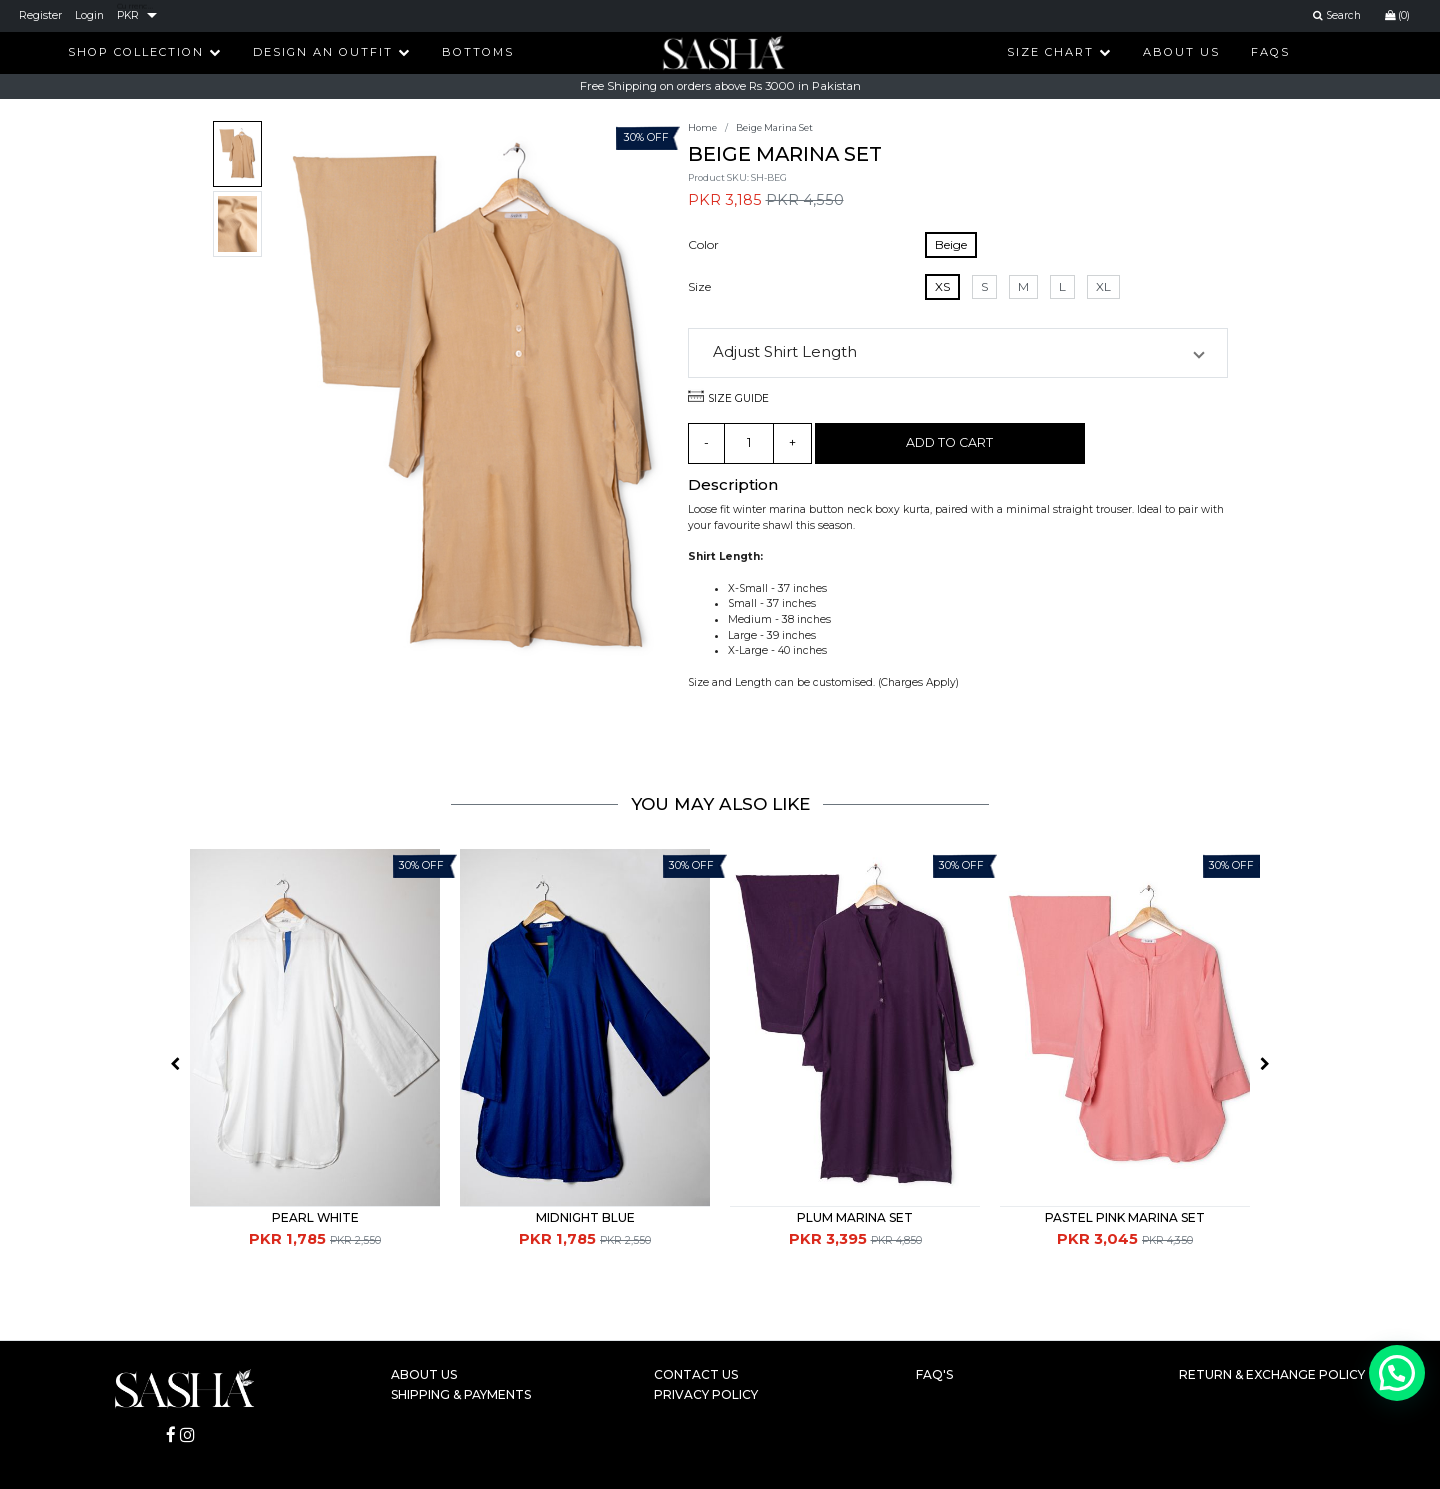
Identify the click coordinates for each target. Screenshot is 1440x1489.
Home (702, 127)
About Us (1181, 52)
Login (89, 15)
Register (40, 15)
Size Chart (1059, 52)
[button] (958, 353)
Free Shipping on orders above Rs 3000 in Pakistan (720, 86)
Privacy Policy (706, 1394)
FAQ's (934, 1374)
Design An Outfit (332, 52)
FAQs (1270, 52)
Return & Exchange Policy (1272, 1374)
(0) (1397, 15)
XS (942, 286)
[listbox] (137, 16)
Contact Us (696, 1374)
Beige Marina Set (774, 127)
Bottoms (478, 52)
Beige (951, 244)
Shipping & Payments (461, 1394)
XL (1103, 286)
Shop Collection (145, 52)
